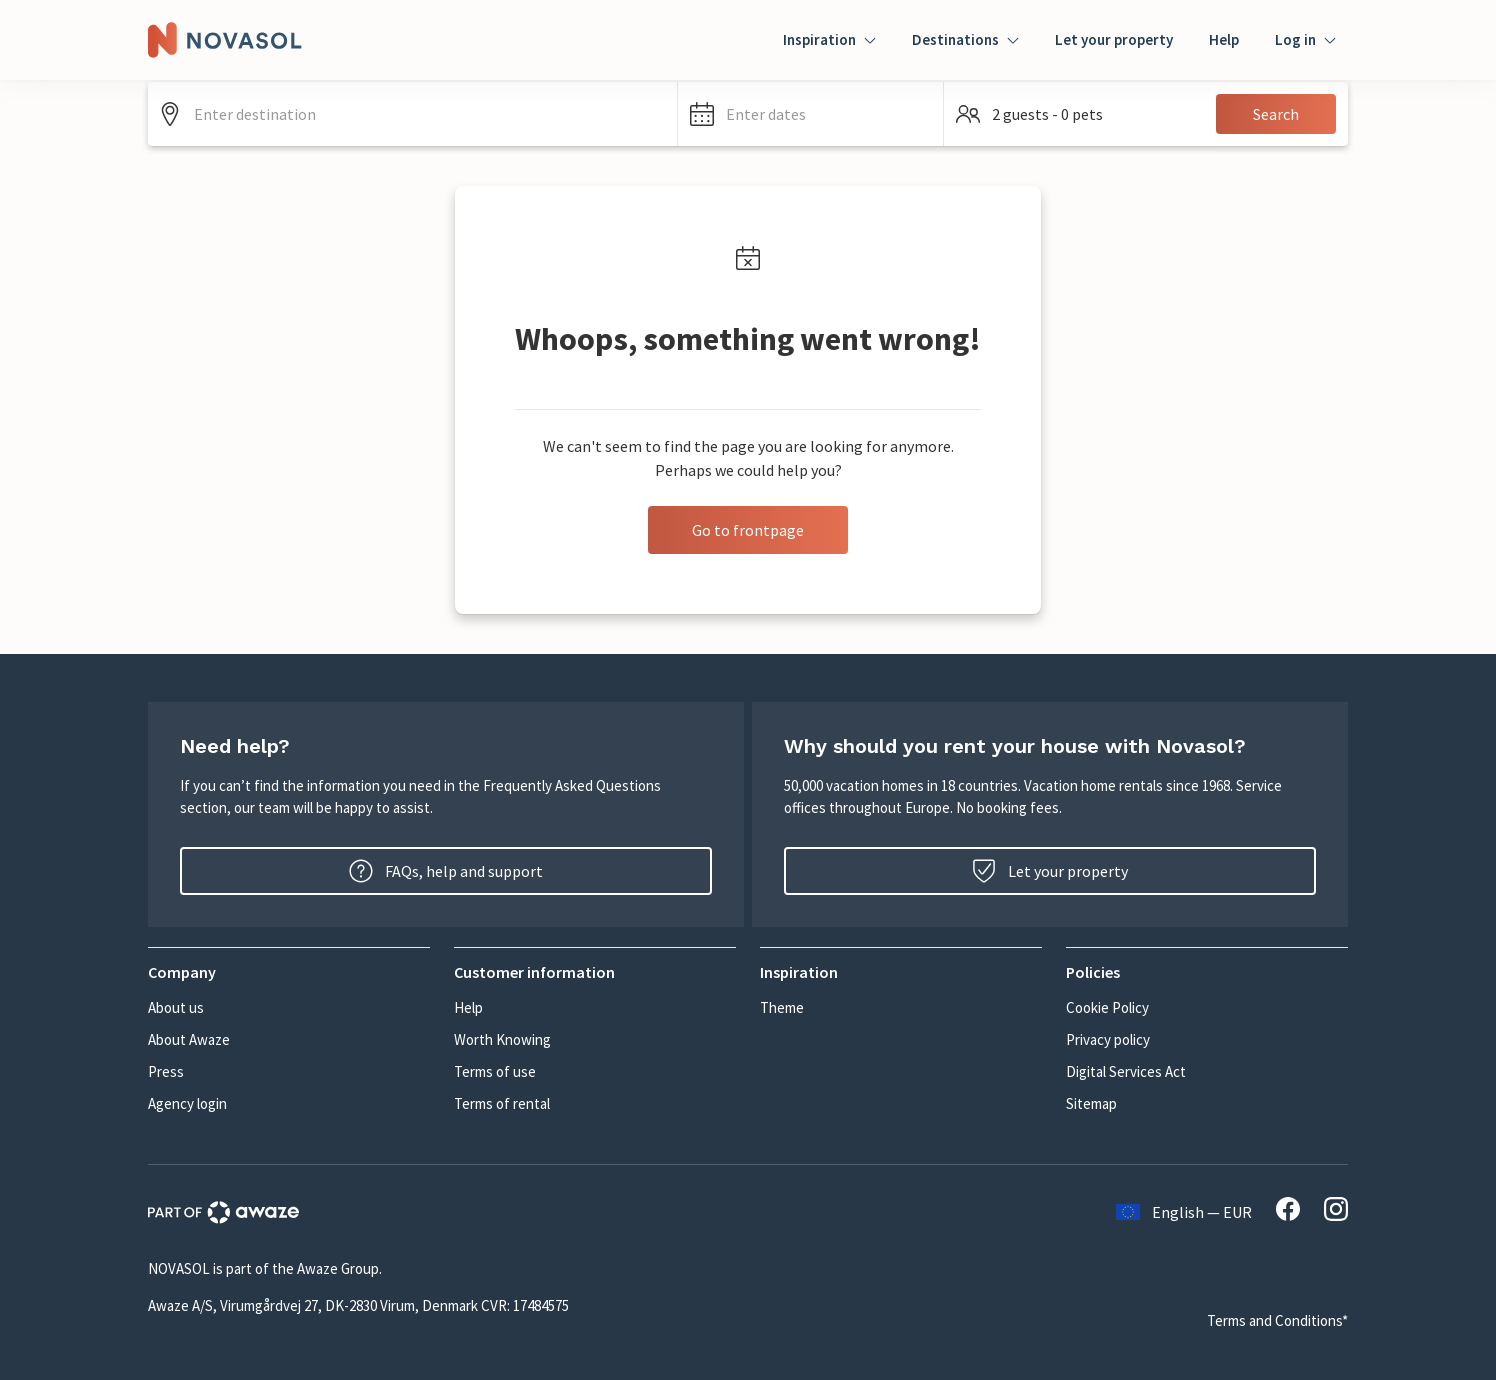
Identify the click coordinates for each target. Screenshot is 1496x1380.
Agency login (187, 1103)
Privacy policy (1108, 1039)
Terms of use (495, 1071)
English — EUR (1184, 1212)
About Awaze (189, 1039)
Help (1224, 39)
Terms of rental (502, 1103)
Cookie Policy (1107, 1007)
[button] (810, 114)
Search (1276, 114)
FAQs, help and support (446, 871)
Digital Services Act (1126, 1071)
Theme (782, 1007)
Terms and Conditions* (1277, 1320)
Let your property (1114, 39)
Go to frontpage (748, 530)
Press (166, 1071)
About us (176, 1007)
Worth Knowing (502, 1039)
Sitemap (1091, 1103)
